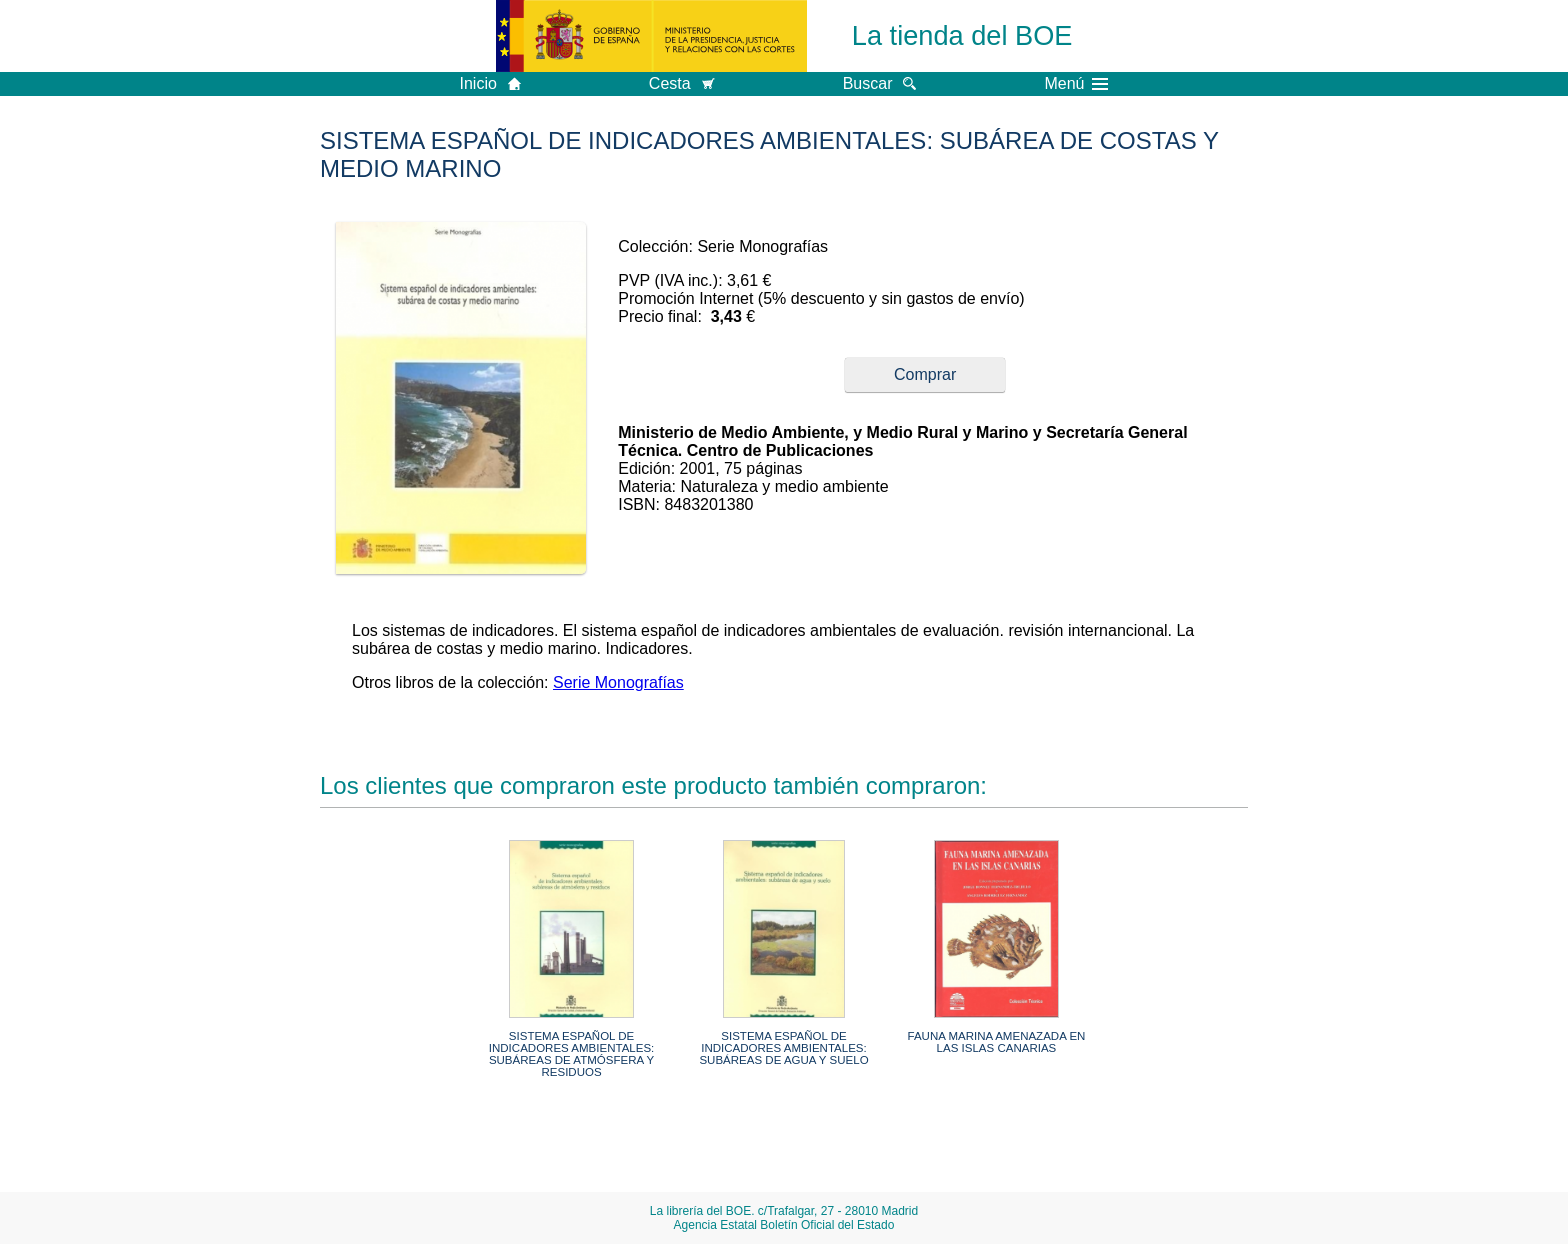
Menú (1076, 84)
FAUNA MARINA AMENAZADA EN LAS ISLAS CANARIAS (997, 1042)
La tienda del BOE (962, 35)
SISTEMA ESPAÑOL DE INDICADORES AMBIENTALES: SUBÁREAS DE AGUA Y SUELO (783, 1048)
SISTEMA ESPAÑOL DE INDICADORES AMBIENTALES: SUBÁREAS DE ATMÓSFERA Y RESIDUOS (572, 1054)
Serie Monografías (618, 682)
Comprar (925, 374)
